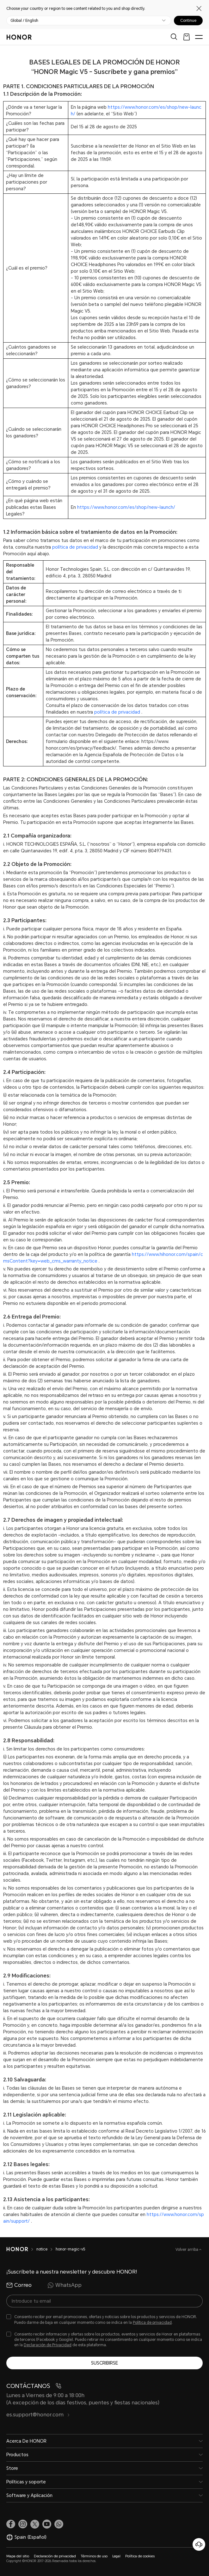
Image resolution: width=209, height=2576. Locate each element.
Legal (116, 2556)
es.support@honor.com (38, 2415)
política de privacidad (75, 547)
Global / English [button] (24, 20)
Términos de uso (94, 2556)
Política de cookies (140, 2556)
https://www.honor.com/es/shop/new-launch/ (126, 507)
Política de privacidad (152, 2322)
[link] (10, 2524)
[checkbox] (104, 2319)
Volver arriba (187, 2249)
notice (41, 2249)
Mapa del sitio (17, 2556)
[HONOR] (17, 2249)
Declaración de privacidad (55, 2556)
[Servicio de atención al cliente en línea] (199, 2544)
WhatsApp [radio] (64, 2285)
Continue (188, 20)
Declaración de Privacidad (47, 2345)
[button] (58, 2524)
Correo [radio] (19, 2285)
